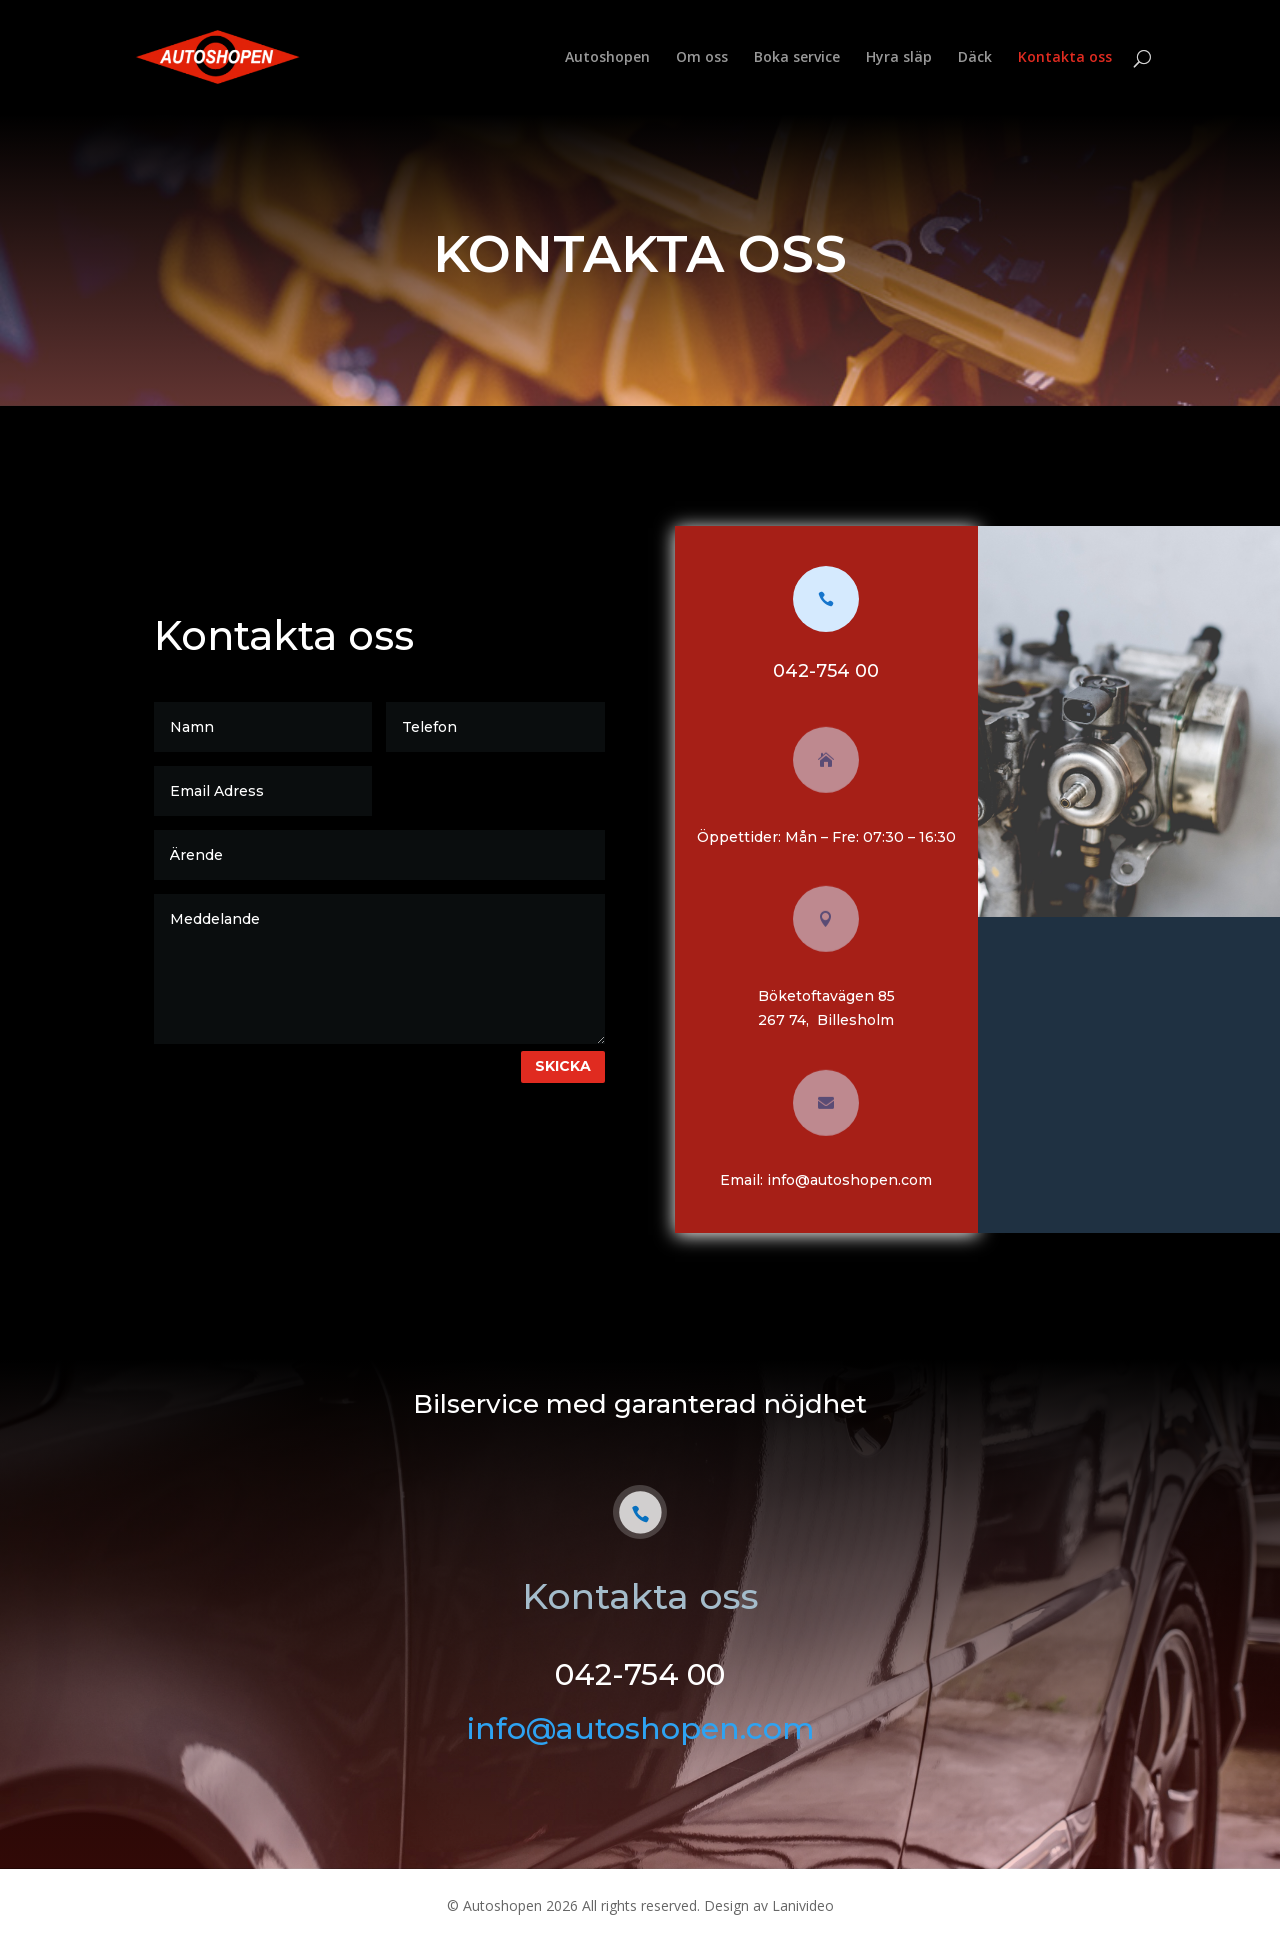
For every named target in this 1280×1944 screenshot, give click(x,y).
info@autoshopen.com (861, 1180)
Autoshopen (607, 58)
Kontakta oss (1065, 58)
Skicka (575, 1066)
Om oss (702, 58)
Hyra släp (899, 58)
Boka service (797, 58)
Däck (975, 58)
